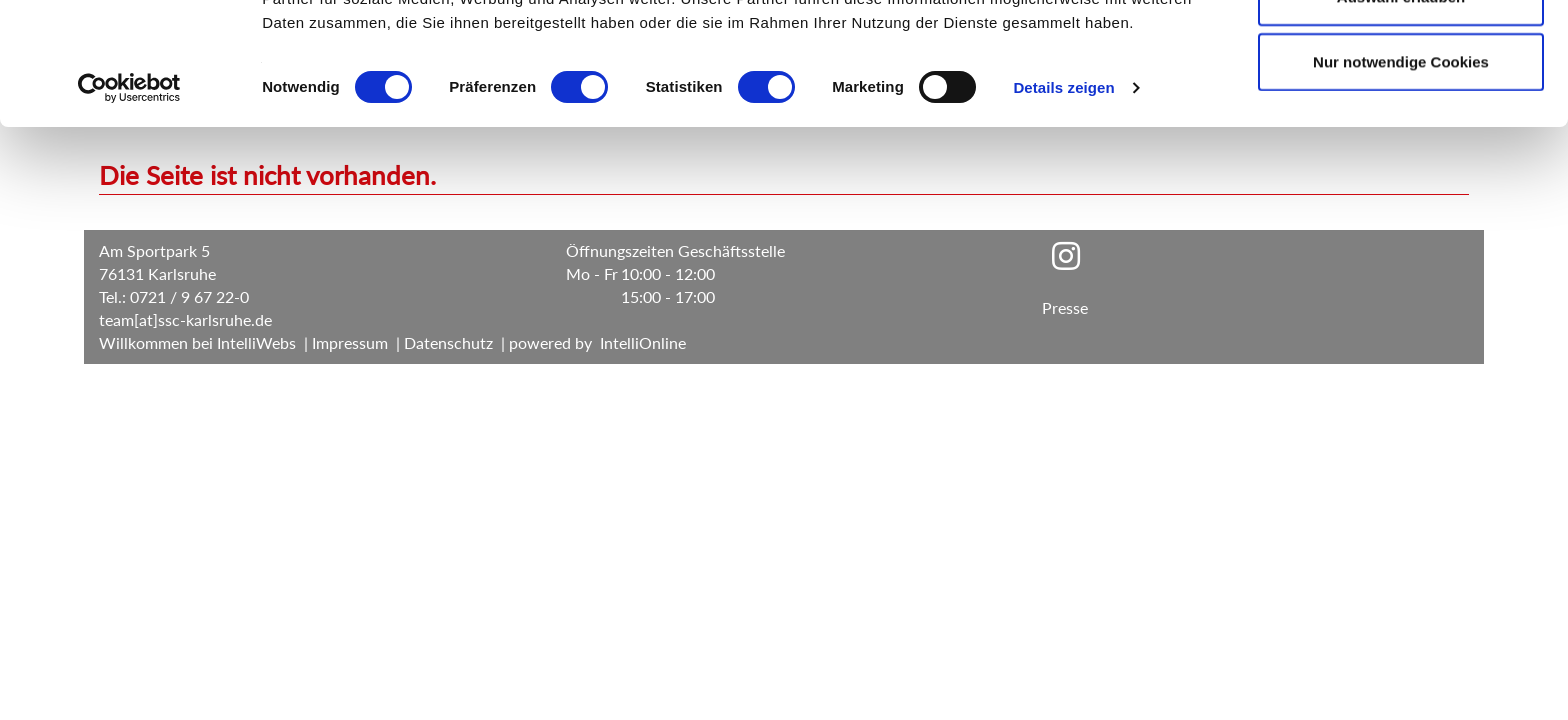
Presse (1065, 307)
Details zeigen (1063, 209)
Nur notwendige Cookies (1401, 183)
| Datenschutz (440, 342)
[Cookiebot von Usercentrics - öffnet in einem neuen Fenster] (129, 210)
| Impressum (344, 342)
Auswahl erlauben (1401, 118)
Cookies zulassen (1401, 52)
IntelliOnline (643, 342)
